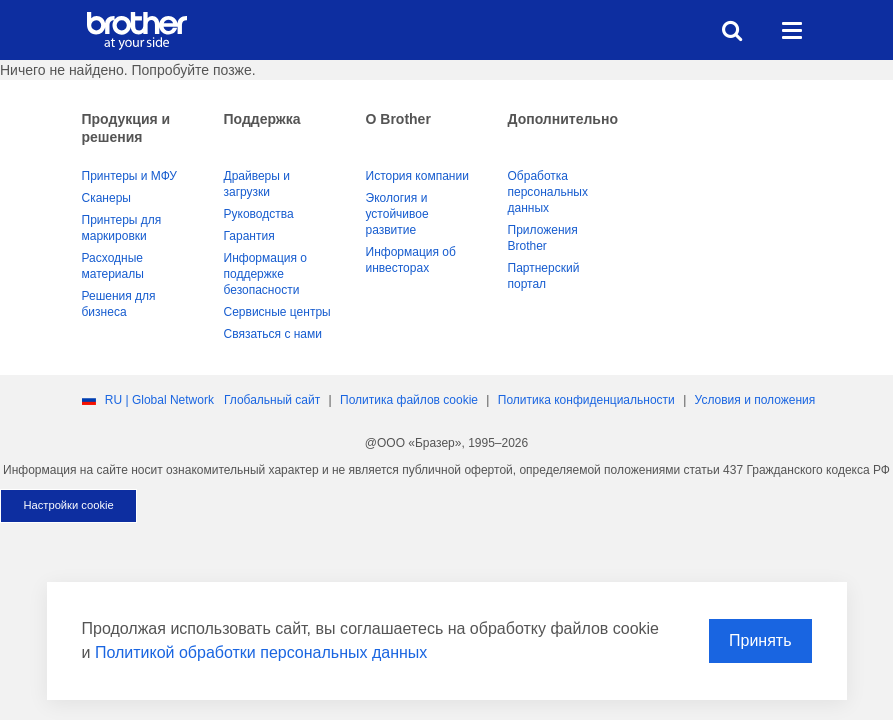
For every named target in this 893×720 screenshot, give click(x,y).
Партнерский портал (544, 276)
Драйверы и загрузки (257, 184)
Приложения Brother (543, 238)
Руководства (259, 214)
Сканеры (106, 198)
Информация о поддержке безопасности (265, 274)
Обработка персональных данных (548, 192)
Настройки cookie (68, 505)
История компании (417, 176)
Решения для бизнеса (119, 304)
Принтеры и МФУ (129, 176)
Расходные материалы (113, 266)
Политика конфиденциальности (586, 400)
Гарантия (249, 236)
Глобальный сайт (272, 400)
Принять (760, 640)
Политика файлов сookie (409, 400)
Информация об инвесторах (411, 260)
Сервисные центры (277, 312)
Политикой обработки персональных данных (261, 652)
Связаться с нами (273, 334)
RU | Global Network (159, 400)
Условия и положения (755, 400)
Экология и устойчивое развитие (397, 214)
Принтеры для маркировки (122, 228)
